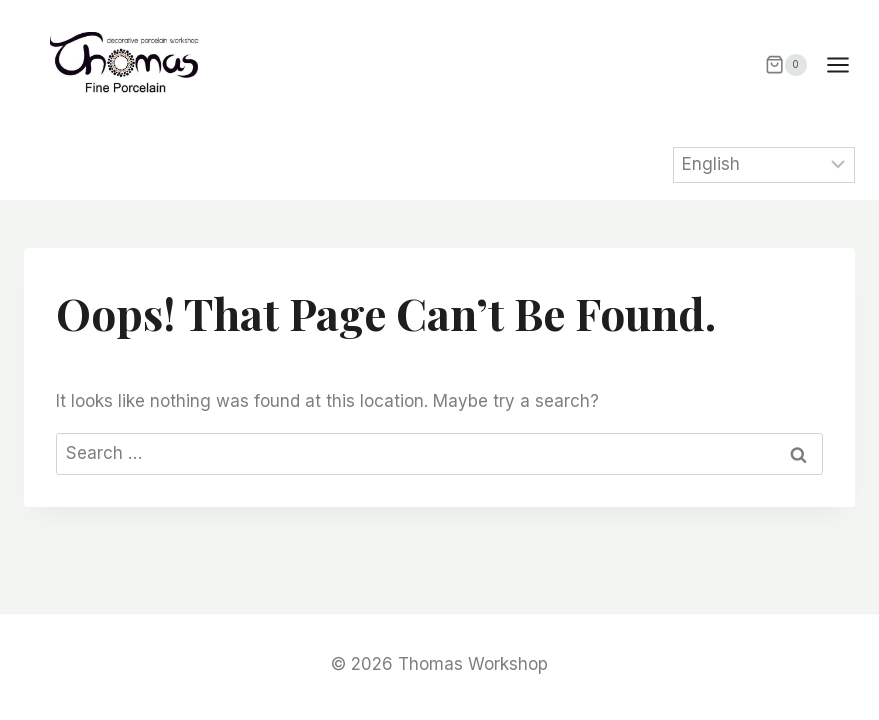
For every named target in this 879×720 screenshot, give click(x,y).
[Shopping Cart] (786, 65)
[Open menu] (848, 64)
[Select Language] (764, 165)
